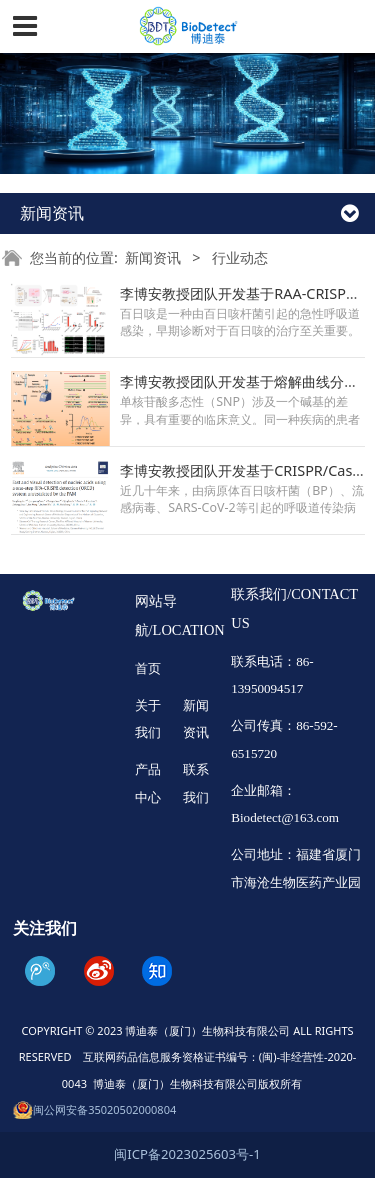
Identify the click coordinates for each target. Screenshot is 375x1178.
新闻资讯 (153, 257)
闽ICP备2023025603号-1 (187, 1154)
